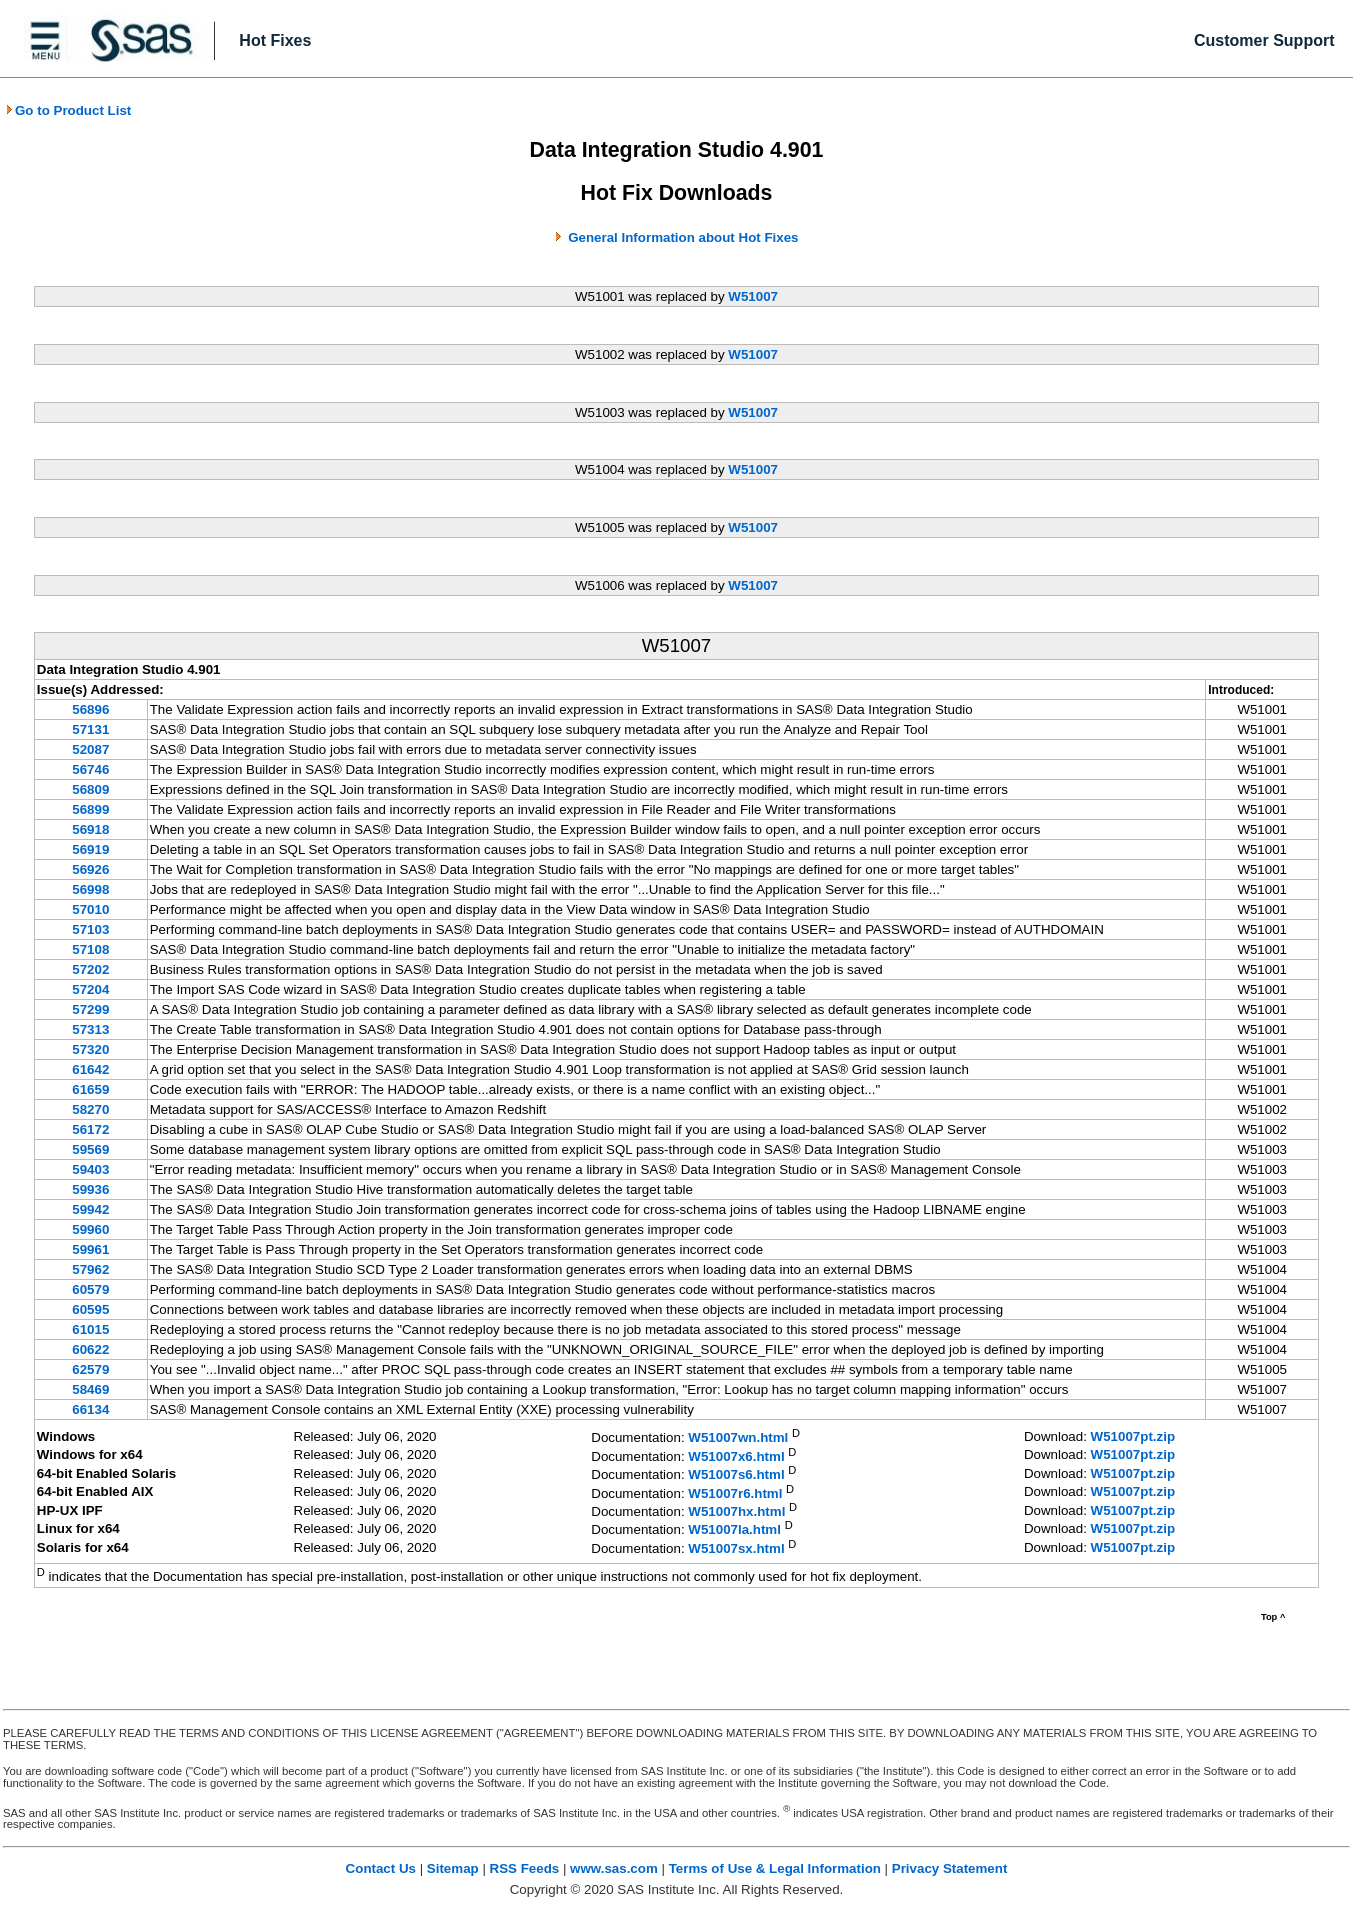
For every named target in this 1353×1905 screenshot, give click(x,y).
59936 (90, 1189)
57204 (90, 989)
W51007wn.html (738, 1438)
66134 (90, 1409)
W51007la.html (734, 1530)
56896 (90, 709)
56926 (90, 869)
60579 (90, 1289)
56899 (90, 809)
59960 (90, 1229)
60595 (90, 1309)
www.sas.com (614, 1868)
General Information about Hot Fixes (683, 237)
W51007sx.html (736, 1548)
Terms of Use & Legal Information (775, 1868)
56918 (90, 829)
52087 (90, 749)
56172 (90, 1129)
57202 (90, 969)
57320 (90, 1049)
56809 (90, 789)
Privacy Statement (950, 1868)
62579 (90, 1369)
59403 (90, 1169)
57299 (90, 1009)
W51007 (753, 296)
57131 (90, 729)
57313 (90, 1029)
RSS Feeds (525, 1868)
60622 (90, 1349)
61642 (90, 1069)
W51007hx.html (736, 1511)
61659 (90, 1089)
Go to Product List (68, 110)
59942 (90, 1209)
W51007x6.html (736, 1456)
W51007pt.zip (1133, 1436)
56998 (90, 889)
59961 (90, 1249)
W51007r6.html (735, 1493)
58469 (90, 1389)
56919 (90, 849)
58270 (90, 1109)
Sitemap (453, 1868)
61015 (90, 1329)
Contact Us (381, 1868)
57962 (90, 1269)
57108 (90, 949)
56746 (90, 769)
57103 (90, 929)
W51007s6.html (736, 1475)
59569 (90, 1149)
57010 (90, 909)
